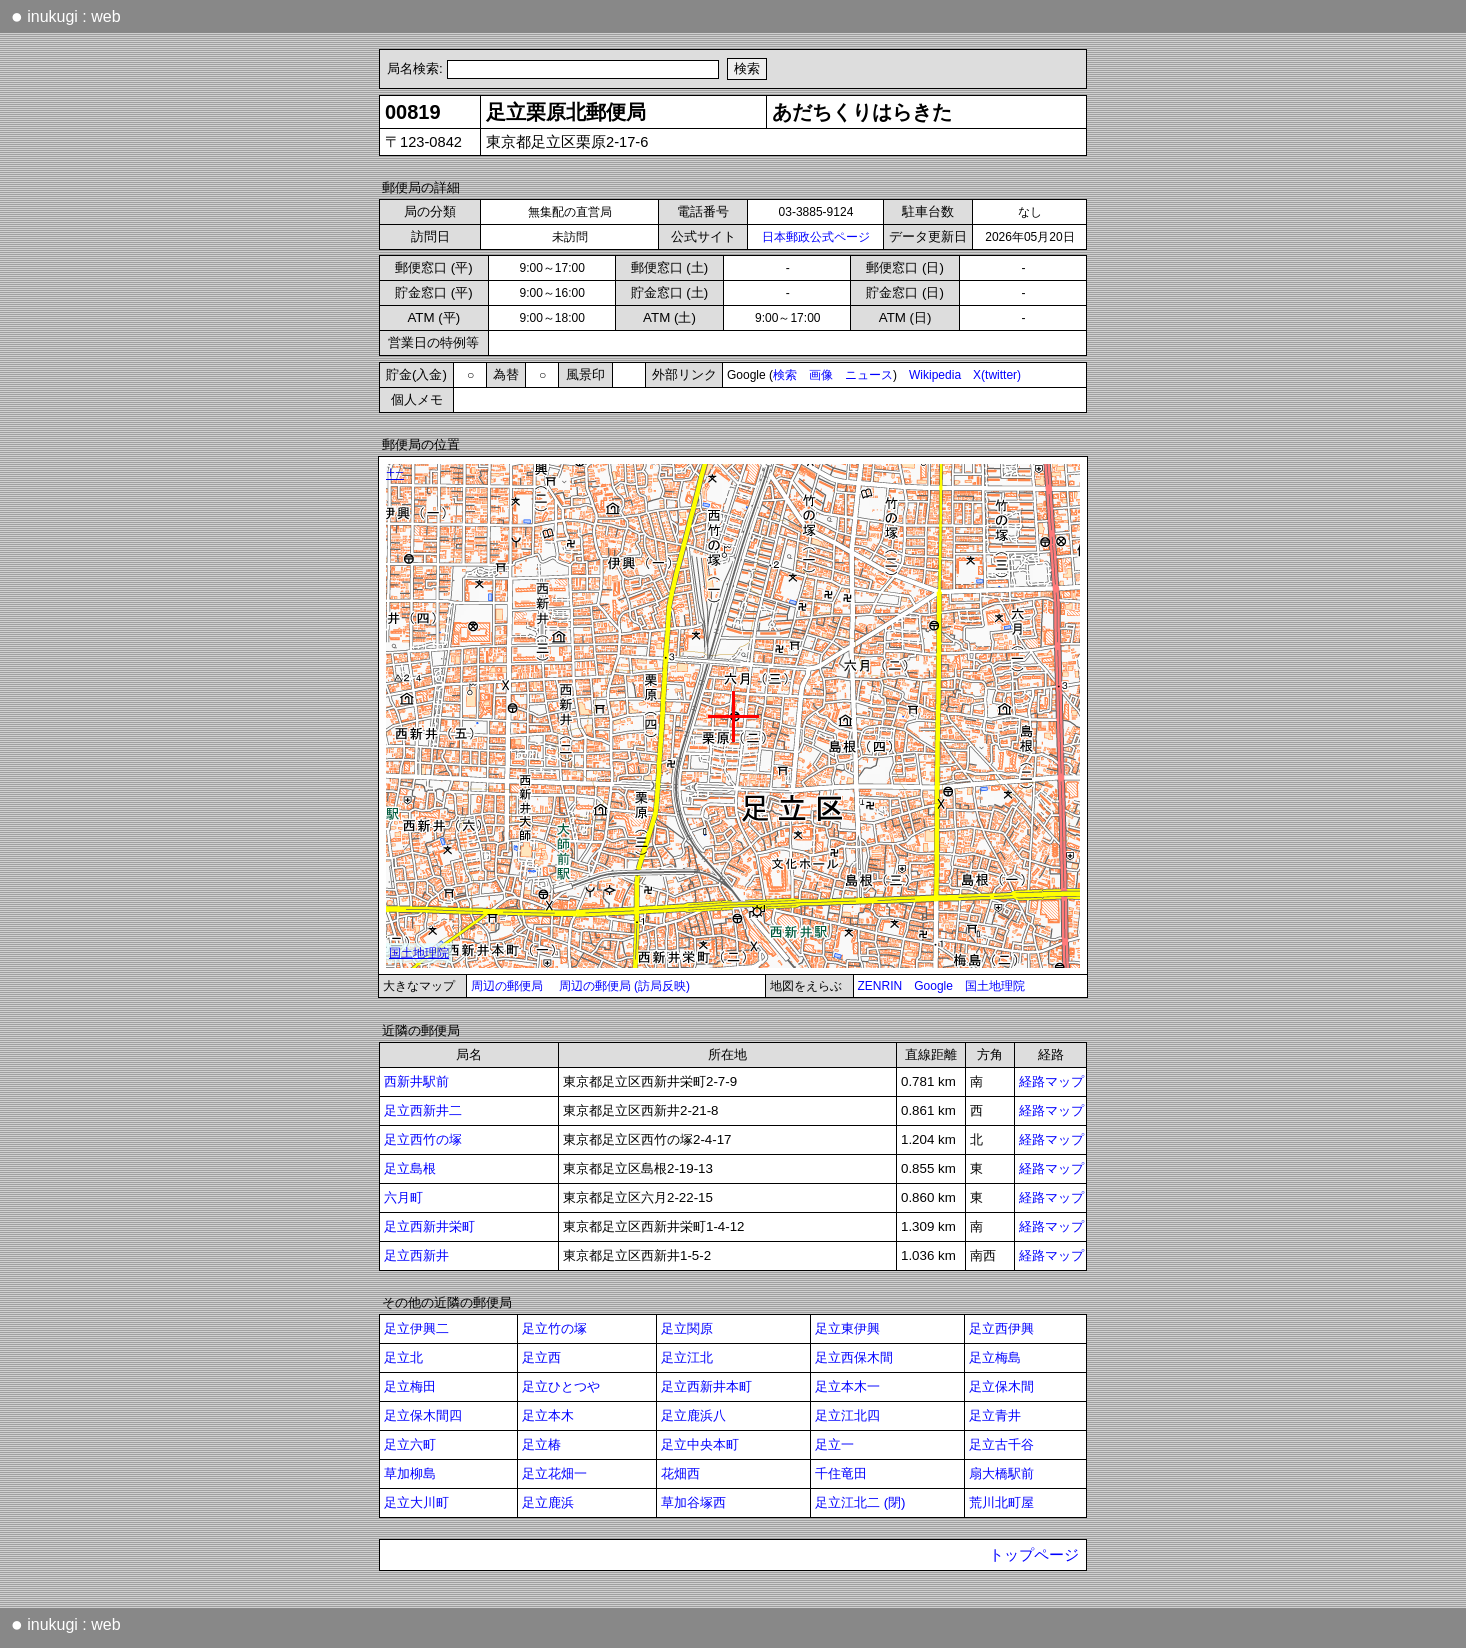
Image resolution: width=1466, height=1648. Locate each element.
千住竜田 (841, 1473)
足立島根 (410, 1168)
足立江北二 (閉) (860, 1502)
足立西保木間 (854, 1357)
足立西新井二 (423, 1110)
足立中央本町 (700, 1444)
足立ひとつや (561, 1386)
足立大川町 (416, 1502)
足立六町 (410, 1444)
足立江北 (687, 1357)
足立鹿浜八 (693, 1415)
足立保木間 (1001, 1386)
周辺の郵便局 (507, 986)
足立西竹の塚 (423, 1139)
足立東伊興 (847, 1328)
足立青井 (995, 1415)
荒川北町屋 (1001, 1502)
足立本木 (548, 1415)
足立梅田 (410, 1386)
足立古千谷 (1001, 1444)
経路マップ (1051, 1081)
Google (933, 986)
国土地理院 (995, 986)
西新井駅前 (416, 1081)
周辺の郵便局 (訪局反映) (624, 986)
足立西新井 (416, 1255)
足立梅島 (995, 1357)
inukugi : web (66, 16)
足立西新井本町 (706, 1386)
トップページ (1034, 1555)
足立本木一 (847, 1386)
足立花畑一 (554, 1473)
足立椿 (541, 1444)
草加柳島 (410, 1473)
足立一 (834, 1444)
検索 (785, 375)
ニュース (869, 375)
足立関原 (687, 1328)
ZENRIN (880, 986)
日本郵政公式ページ (816, 237)
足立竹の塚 (554, 1328)
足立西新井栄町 (429, 1226)
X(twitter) (997, 375)
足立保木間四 (423, 1415)
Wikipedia (935, 375)
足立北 (403, 1357)
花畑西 (680, 1473)
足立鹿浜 (548, 1502)
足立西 (541, 1357)
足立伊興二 (416, 1328)
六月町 (403, 1197)
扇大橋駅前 (1001, 1473)
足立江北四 (847, 1415)
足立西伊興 (1001, 1328)
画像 (821, 375)
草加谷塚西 (693, 1502)
